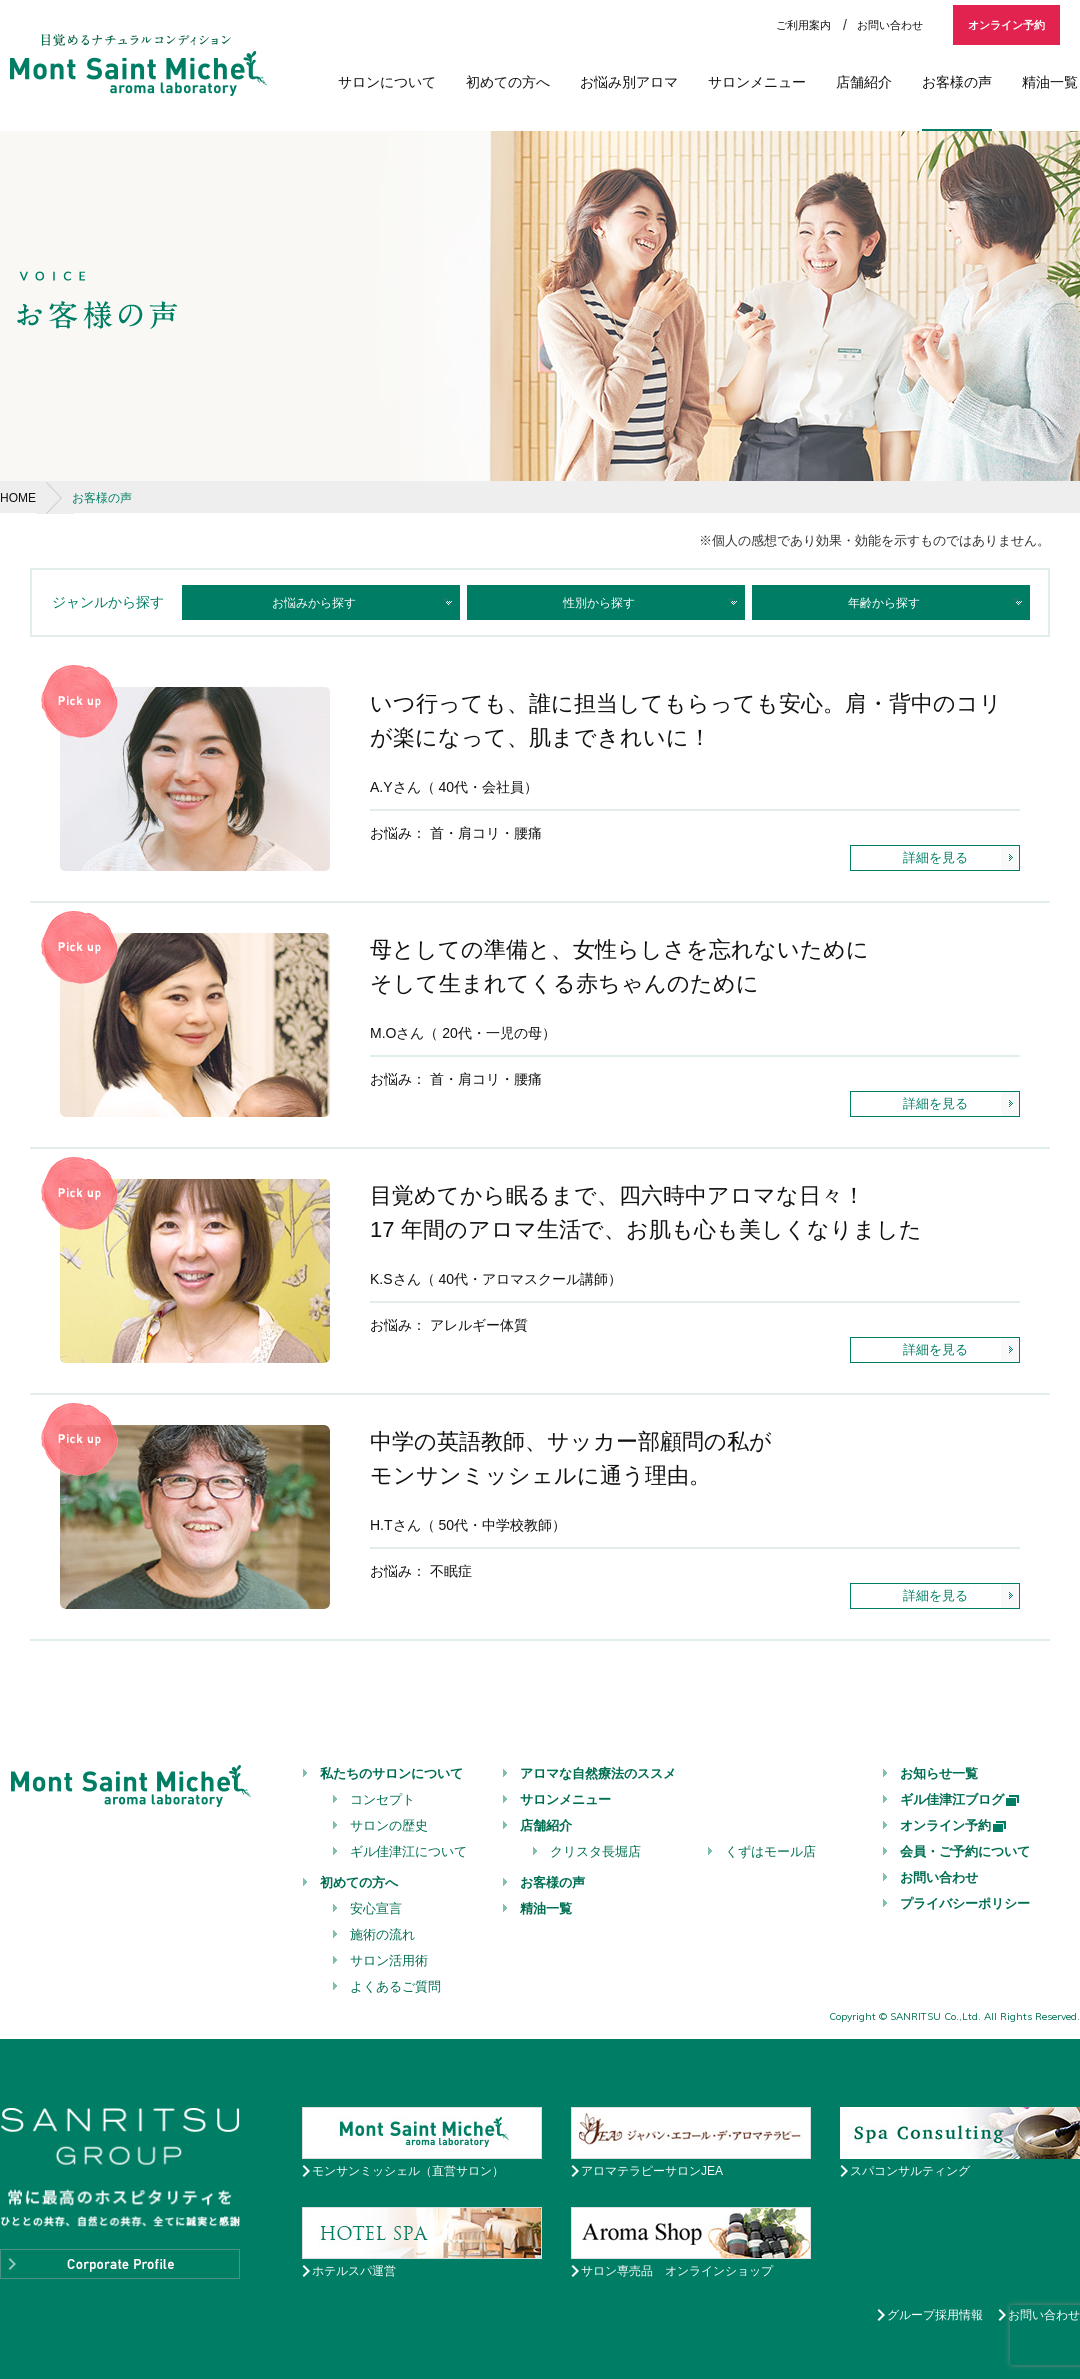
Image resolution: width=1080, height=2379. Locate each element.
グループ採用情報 (935, 2315)
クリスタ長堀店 (595, 1851)
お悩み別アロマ (629, 82)
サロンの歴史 (389, 1825)
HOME (18, 498)
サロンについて (387, 82)
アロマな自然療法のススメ (598, 1773)
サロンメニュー (757, 82)
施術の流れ (382, 1934)
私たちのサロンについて (391, 1773)
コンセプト (382, 1799)
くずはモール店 (770, 1851)
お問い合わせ (890, 25)
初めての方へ (508, 82)
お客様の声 (957, 82)
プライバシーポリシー (965, 1903)
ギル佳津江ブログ (960, 1799)
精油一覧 (1050, 82)
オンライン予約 (1006, 25)
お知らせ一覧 (939, 1773)
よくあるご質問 (395, 1986)
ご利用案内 (803, 25)
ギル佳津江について (408, 1851)
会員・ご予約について (965, 1851)
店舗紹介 (864, 82)
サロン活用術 (389, 1960)
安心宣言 (376, 1908)
